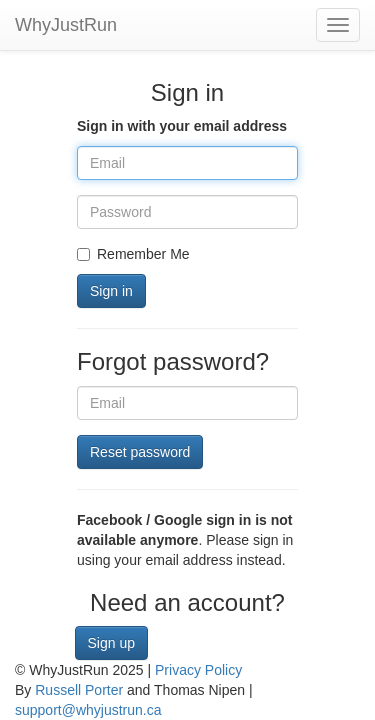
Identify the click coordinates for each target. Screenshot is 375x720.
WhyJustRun (66, 25)
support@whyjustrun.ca (88, 710)
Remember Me (133, 254)
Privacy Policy (198, 670)
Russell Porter (79, 690)
